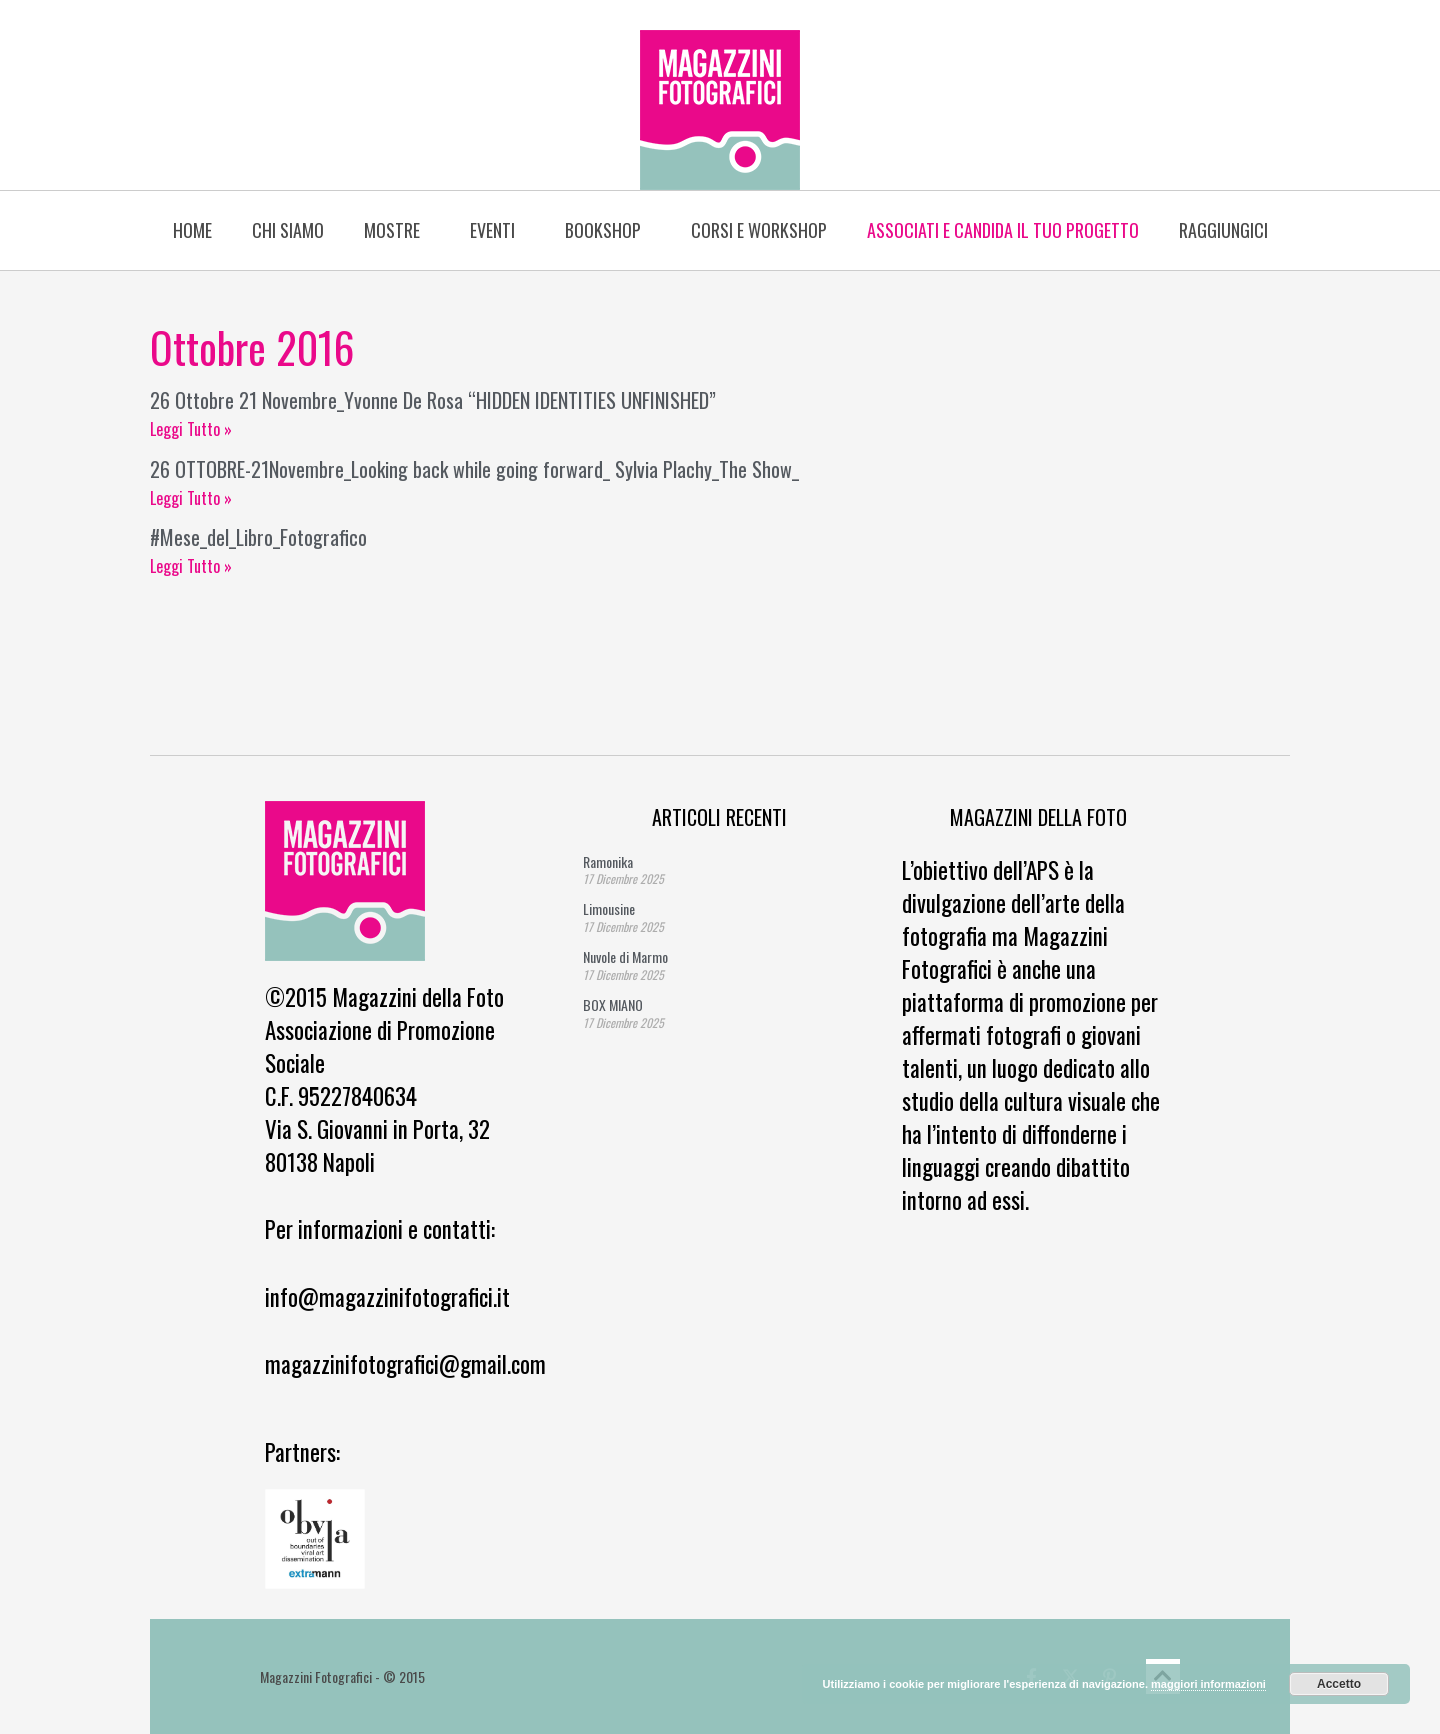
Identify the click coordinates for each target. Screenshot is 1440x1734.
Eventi (497, 230)
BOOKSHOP (608, 230)
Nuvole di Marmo (625, 956)
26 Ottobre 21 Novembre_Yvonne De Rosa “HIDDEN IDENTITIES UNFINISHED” (433, 400)
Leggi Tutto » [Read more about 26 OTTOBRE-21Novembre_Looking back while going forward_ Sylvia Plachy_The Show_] (191, 498)
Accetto (1339, 1684)
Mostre (397, 230)
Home (192, 230)
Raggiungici (1223, 230)
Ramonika (608, 861)
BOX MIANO (613, 1004)
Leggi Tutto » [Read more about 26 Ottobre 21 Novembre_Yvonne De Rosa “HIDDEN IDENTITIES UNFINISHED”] (191, 429)
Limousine (609, 908)
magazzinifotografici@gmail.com (405, 1364)
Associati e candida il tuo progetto (1003, 230)
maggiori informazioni (1208, 1684)
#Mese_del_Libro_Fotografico (258, 537)
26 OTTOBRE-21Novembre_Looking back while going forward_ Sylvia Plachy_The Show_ (474, 469)
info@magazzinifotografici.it (387, 1297)
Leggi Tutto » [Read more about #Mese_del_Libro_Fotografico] (191, 566)
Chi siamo (288, 230)
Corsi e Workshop (759, 230)
